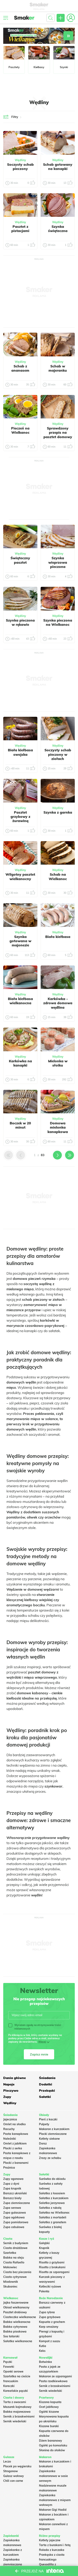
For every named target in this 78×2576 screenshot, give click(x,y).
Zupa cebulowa (13, 2227)
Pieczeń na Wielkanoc (20, 430)
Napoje (9, 2084)
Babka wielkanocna (16, 2322)
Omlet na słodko (14, 2124)
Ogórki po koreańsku (53, 2445)
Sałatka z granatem (52, 2222)
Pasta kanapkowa (15, 2134)
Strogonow (10, 2471)
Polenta (44, 2291)
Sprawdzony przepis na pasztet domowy (57, 432)
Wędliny (20, 160)
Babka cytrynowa (15, 2327)
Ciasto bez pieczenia (17, 2272)
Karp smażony (48, 2327)
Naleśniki (9, 2138)
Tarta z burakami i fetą (55, 2545)
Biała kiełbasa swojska (20, 752)
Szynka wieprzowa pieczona (57, 562)
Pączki (7, 2362)
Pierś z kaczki (48, 2119)
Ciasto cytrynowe (15, 2277)
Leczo (7, 2461)
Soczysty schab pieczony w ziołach (57, 754)
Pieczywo (10, 2090)
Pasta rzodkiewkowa (53, 2381)
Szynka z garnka (57, 812)
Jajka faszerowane (15, 2302)
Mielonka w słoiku (57, 1063)
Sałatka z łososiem (52, 2193)
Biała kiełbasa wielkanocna (20, 1001)
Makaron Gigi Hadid (52, 2510)
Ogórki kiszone (49, 2411)
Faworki (8, 2366)
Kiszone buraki (49, 2426)
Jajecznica (10, 2119)
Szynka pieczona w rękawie (20, 622)
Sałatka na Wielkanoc (54, 2212)
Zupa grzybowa (49, 2317)
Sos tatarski (11, 2336)
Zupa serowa (12, 2208)
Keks (42, 2351)
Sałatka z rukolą (50, 2208)
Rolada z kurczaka (51, 2550)
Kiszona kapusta (50, 2402)
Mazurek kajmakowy (17, 2407)
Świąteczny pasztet (20, 560)
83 (42, 1155)
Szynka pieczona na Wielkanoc (57, 622)
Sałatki (45, 2097)
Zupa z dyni (11, 2183)
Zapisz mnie (39, 2054)
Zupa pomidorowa (15, 2222)
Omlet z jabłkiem (15, 2143)
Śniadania (47, 2078)
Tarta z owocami (14, 2402)
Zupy (7, 2097)
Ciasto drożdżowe (15, 2248)
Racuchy (9, 2129)
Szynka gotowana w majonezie (20, 941)
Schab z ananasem (20, 368)
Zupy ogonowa (13, 2179)
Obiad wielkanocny (16, 2307)
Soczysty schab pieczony (20, 166)
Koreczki (9, 2386)
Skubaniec (10, 2286)
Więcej (42, 2041)
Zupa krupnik (12, 2188)
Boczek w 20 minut (20, 1125)
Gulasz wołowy (13, 2476)
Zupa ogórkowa (14, 2217)
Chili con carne (13, 2481)
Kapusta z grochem (52, 2322)
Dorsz (43, 2143)
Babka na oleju (13, 2257)
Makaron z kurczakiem (54, 2129)
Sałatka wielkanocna (17, 2341)
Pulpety (44, 2124)
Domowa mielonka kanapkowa (57, 1127)
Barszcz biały (12, 2198)
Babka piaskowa (14, 2331)
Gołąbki (44, 2243)
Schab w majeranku (57, 368)
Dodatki (45, 2084)
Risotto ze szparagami (54, 2272)
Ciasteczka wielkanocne (19, 2317)
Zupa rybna (47, 2312)
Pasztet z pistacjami (20, 228)
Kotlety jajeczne (49, 2540)
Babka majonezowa (17, 2411)
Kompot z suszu (49, 2341)
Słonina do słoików (52, 2450)
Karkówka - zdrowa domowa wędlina (57, 1003)
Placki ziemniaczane (53, 2134)
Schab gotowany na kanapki (57, 166)
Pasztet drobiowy (15, 2312)
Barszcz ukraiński (15, 2193)
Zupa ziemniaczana (16, 2203)
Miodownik (10, 2282)
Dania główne (14, 2078)
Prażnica (9, 2167)
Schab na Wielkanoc (58, 876)
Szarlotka (9, 2253)
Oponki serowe (13, 2371)
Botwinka (45, 2362)
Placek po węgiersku (17, 2466)
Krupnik (44, 2248)
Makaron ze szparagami (55, 2376)
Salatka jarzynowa (52, 2203)
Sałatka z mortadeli (52, 2217)
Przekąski (47, 2090)
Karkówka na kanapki (20, 1063)
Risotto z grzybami (51, 2262)
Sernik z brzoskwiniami (54, 2386)
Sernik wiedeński (50, 2391)
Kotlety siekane (49, 2138)
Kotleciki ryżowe (50, 2286)
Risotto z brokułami (52, 2267)
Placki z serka (12, 2148)
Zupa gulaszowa (14, 2212)
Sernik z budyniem (15, 2243)
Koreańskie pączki (15, 2391)
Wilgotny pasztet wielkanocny (20, 876)
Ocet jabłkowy (49, 2407)
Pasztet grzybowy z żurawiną (20, 816)
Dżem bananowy (50, 2440)
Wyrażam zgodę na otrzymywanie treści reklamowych (34, 2026)
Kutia (42, 2346)
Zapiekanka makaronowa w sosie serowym (53, 2476)
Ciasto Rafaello (13, 2262)
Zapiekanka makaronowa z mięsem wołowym (55, 2500)
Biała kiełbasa (57, 937)
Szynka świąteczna (57, 228)
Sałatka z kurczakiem (54, 2198)
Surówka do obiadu (52, 2179)
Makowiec (10, 2267)
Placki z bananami (15, 2163)
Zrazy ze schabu (50, 2158)
